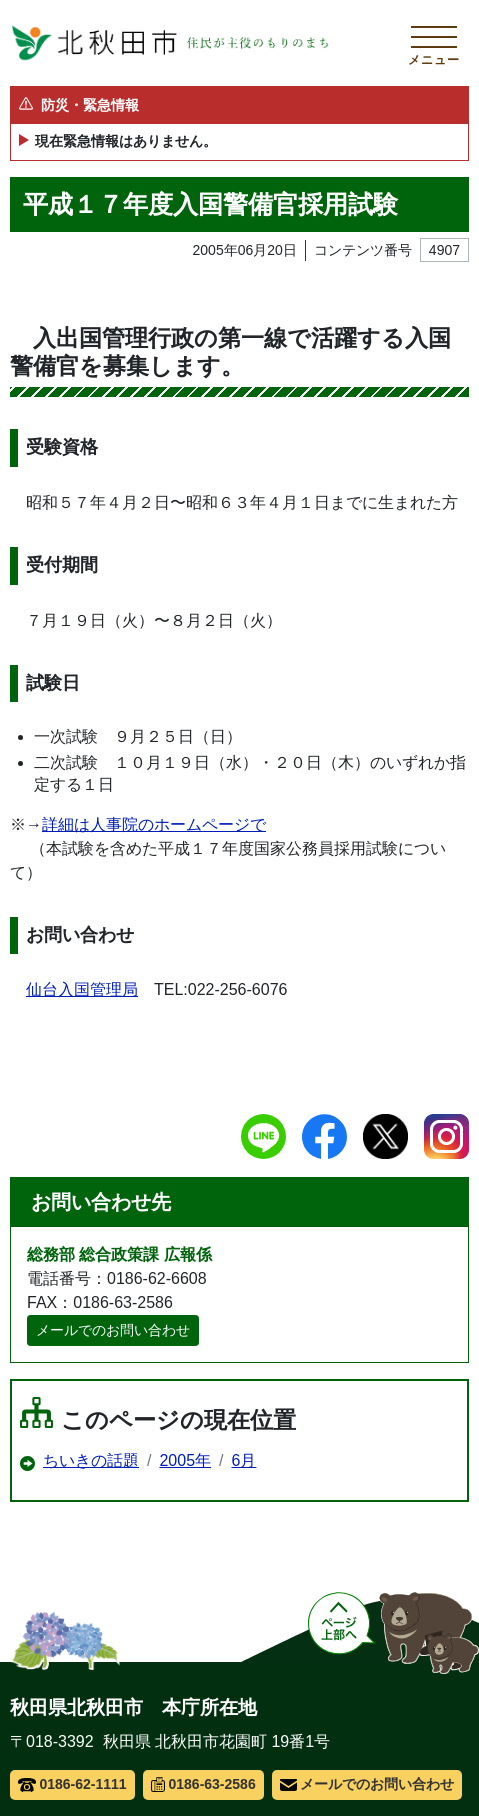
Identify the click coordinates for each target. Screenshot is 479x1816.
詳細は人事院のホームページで (154, 824)
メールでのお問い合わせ (113, 1330)
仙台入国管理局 (82, 989)
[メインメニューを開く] (434, 43)
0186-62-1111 (72, 1784)
